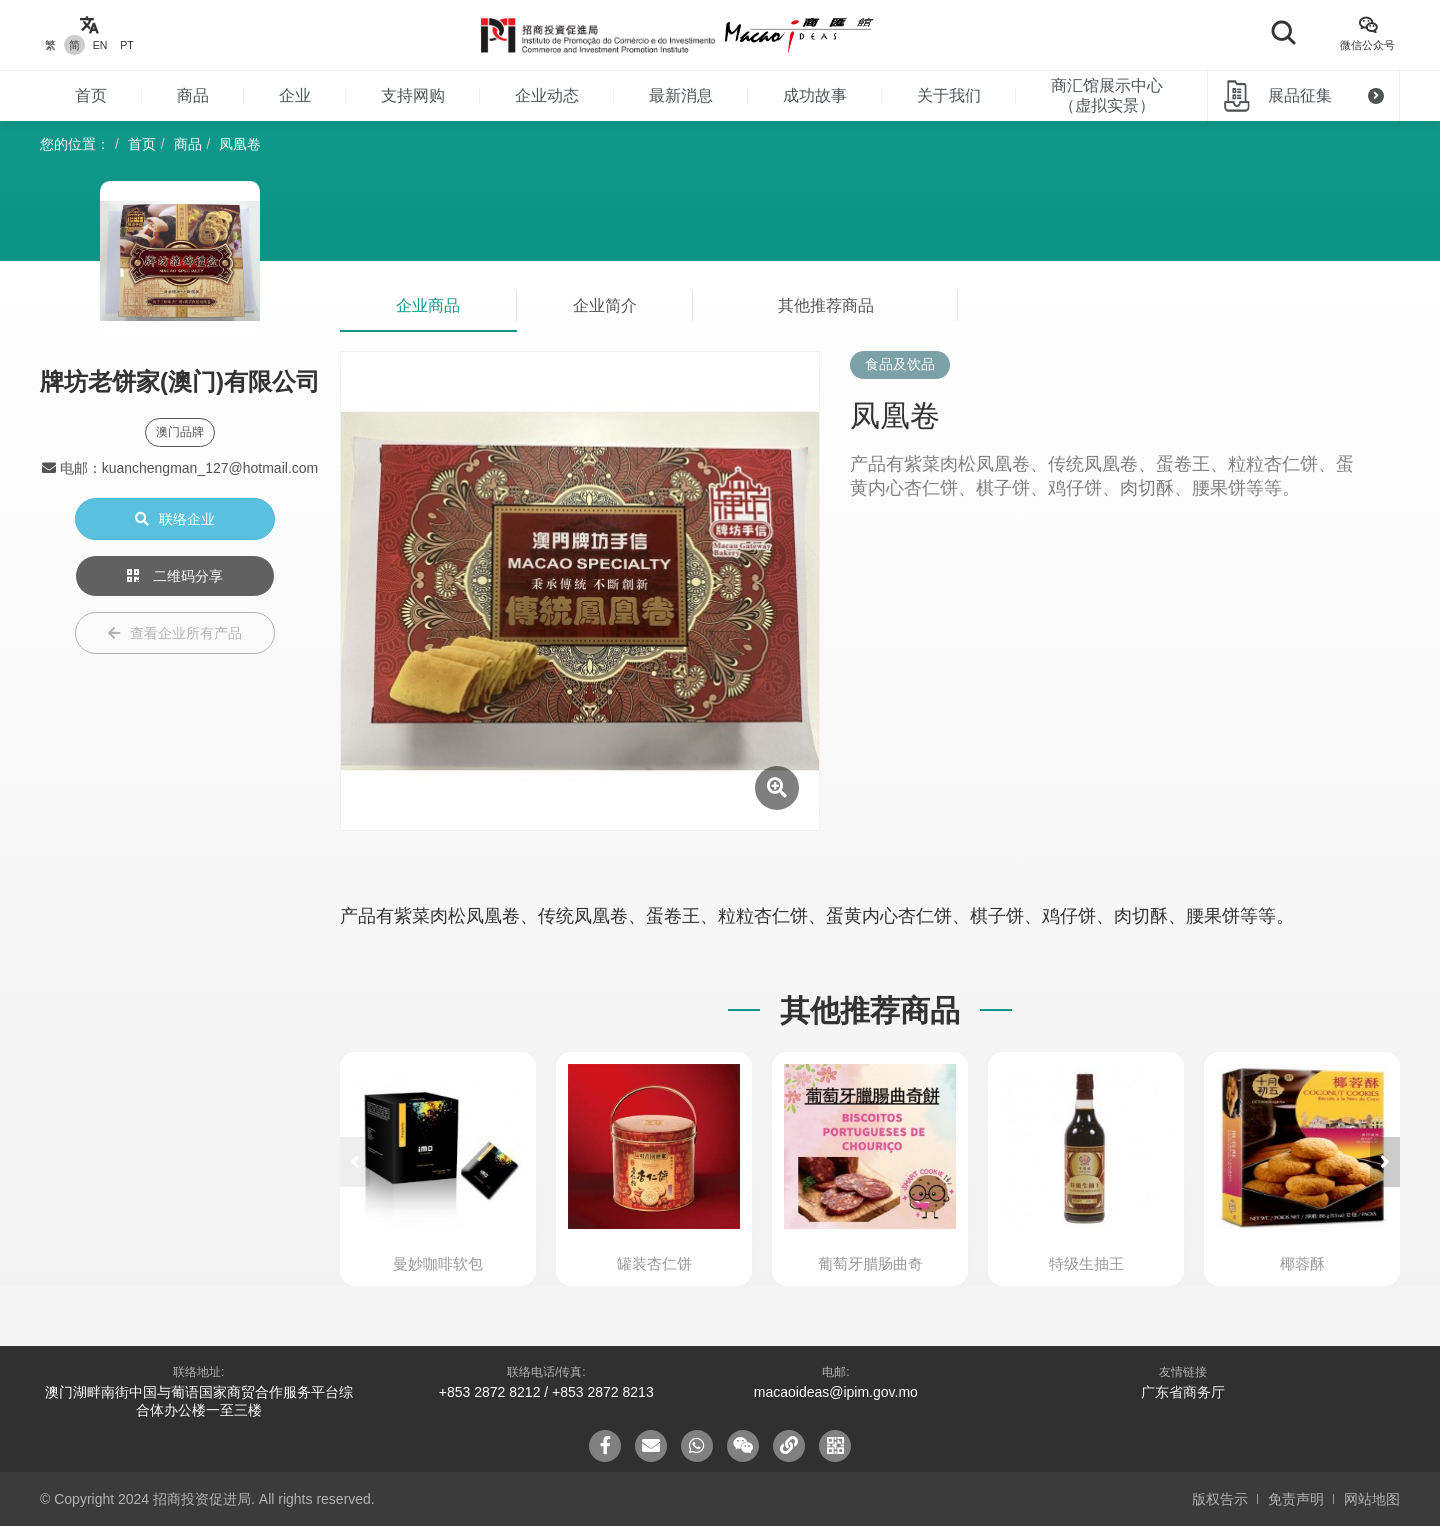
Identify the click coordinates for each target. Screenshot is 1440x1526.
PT (126, 45)
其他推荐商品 (826, 305)
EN (100, 45)
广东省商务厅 (1183, 1392)
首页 (91, 95)
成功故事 (815, 95)
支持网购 (413, 95)
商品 (193, 95)
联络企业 (175, 519)
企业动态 (547, 95)
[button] (1385, 1162)
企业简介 (605, 305)
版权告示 (1220, 1499)
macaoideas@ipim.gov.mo (836, 1392)
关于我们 (949, 95)
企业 (295, 95)
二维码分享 (175, 576)
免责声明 (1296, 1499)
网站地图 (1372, 1499)
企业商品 (428, 305)
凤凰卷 (240, 144)
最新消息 (681, 95)
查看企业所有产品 (175, 633)
